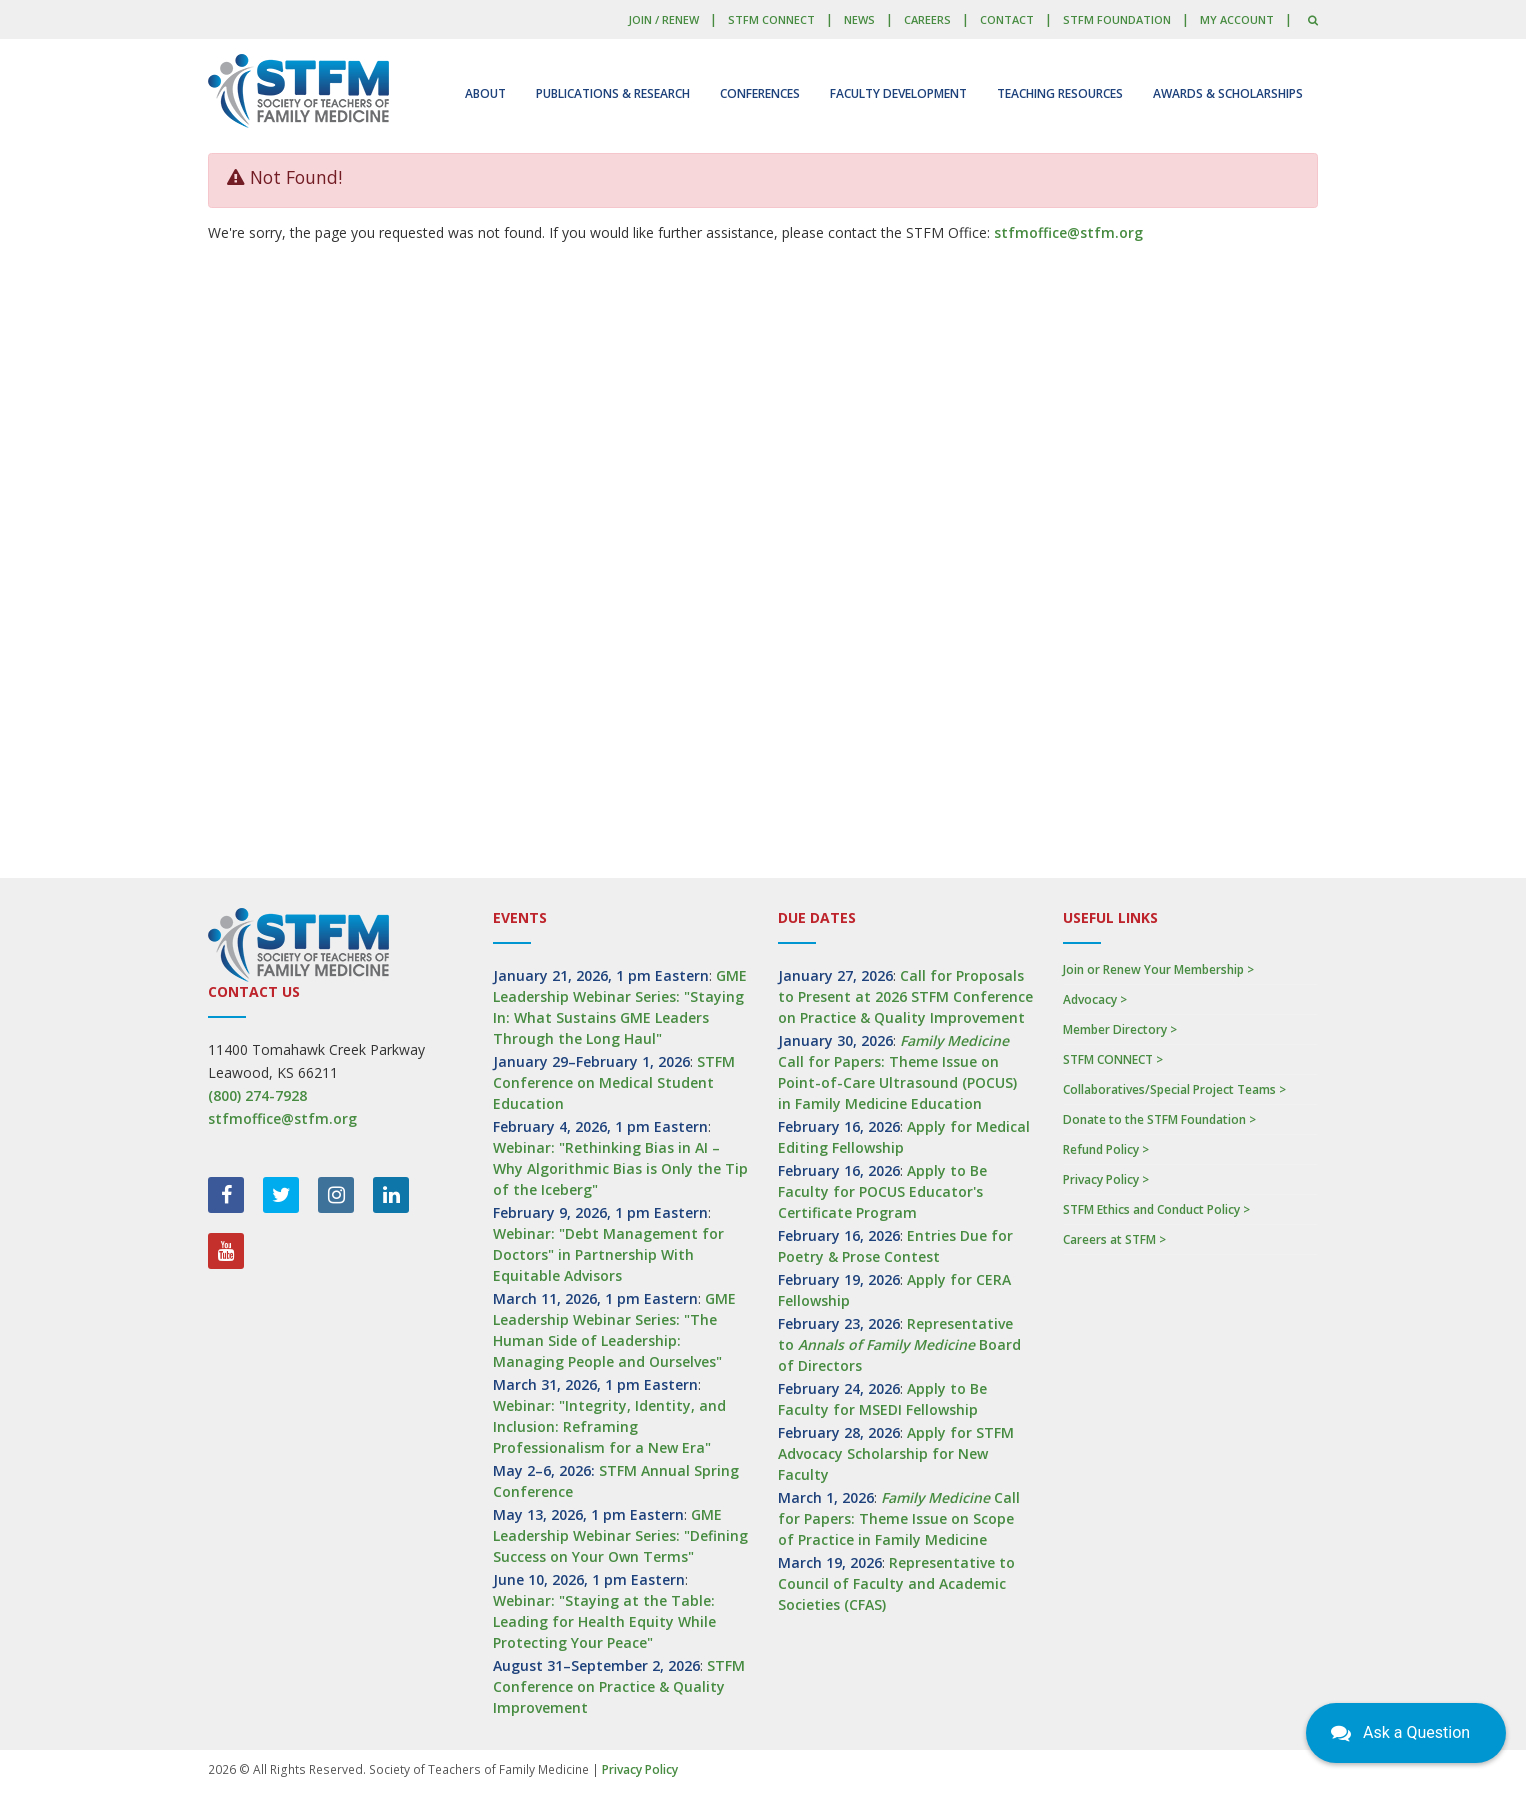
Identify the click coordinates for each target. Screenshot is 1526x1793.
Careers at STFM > (1114, 1239)
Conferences (760, 93)
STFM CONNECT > (1113, 1059)
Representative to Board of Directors (899, 1344)
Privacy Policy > (1106, 1179)
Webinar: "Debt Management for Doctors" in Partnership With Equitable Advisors (608, 1254)
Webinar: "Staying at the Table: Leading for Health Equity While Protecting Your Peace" (604, 1621)
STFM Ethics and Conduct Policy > (1156, 1209)
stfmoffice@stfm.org (1068, 232)
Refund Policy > (1106, 1149)
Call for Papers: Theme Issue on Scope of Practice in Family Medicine (899, 1518)
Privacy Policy (640, 1769)
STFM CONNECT (771, 19)
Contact (1007, 19)
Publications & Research (613, 93)
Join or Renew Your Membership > (1158, 969)
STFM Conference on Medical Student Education (614, 1082)
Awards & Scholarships (1228, 93)
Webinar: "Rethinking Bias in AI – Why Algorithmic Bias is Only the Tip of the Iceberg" (620, 1168)
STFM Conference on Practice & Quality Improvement (619, 1686)
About (485, 93)
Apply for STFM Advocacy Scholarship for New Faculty (896, 1453)
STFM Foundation (1117, 19)
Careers (927, 19)
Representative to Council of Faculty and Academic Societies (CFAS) (896, 1583)
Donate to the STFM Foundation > (1159, 1119)
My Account (1237, 19)
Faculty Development (898, 93)
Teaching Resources (1060, 93)
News (859, 19)
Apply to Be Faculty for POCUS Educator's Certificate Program (882, 1191)
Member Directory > (1120, 1029)
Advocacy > (1095, 999)
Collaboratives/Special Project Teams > (1174, 1089)
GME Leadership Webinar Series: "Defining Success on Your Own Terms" (620, 1535)
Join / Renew (663, 19)
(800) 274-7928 (257, 1095)
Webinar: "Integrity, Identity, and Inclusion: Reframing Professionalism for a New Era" (609, 1426)
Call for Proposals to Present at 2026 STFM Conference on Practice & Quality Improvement (905, 996)
